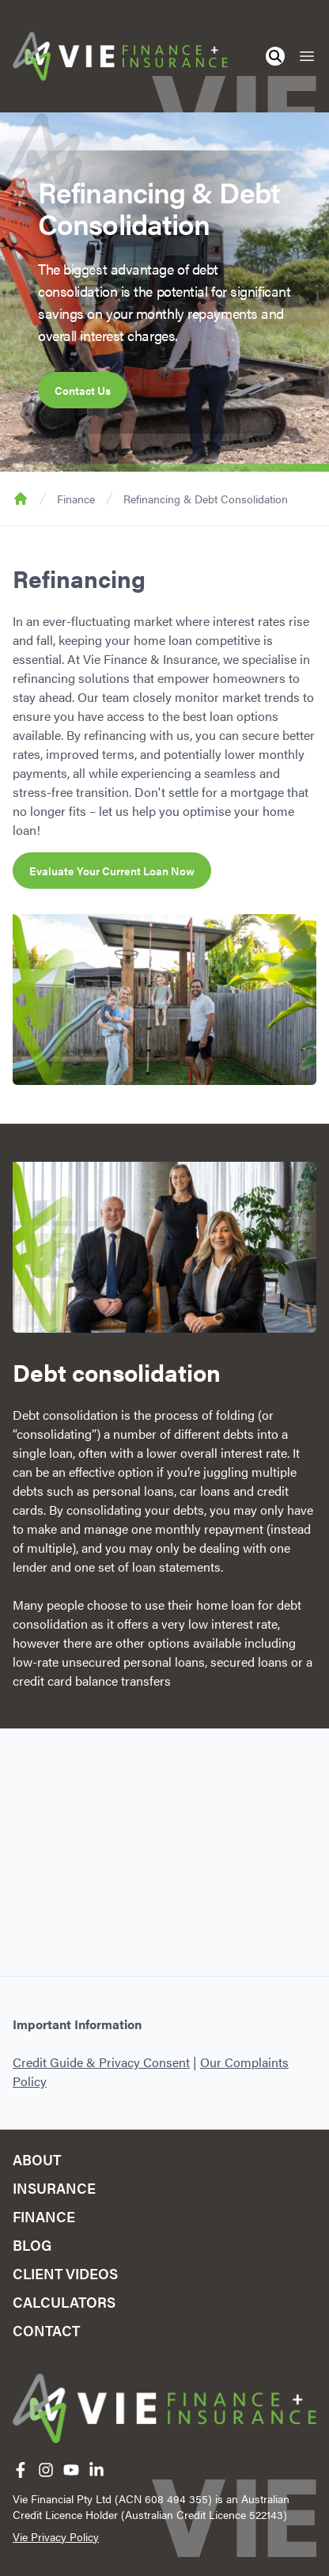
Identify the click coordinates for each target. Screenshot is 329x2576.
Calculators (64, 2302)
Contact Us (83, 390)
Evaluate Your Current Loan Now (112, 870)
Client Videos (65, 2273)
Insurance (54, 2188)
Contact (46, 2330)
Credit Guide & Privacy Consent (101, 2062)
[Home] (120, 56)
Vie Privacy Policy (56, 2536)
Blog (32, 2245)
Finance (76, 498)
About (37, 2159)
